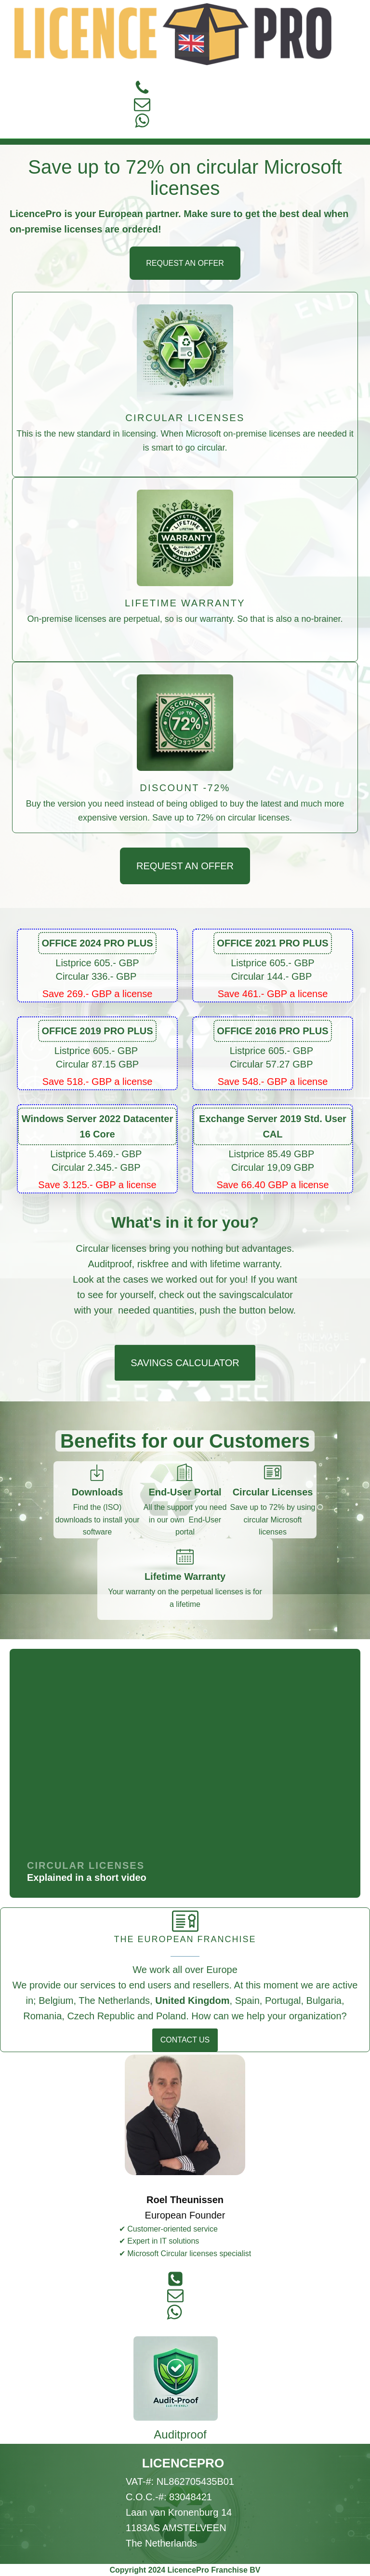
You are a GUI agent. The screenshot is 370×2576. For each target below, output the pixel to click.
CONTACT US (185, 2040)
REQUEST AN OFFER (185, 263)
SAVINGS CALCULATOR (185, 1362)
